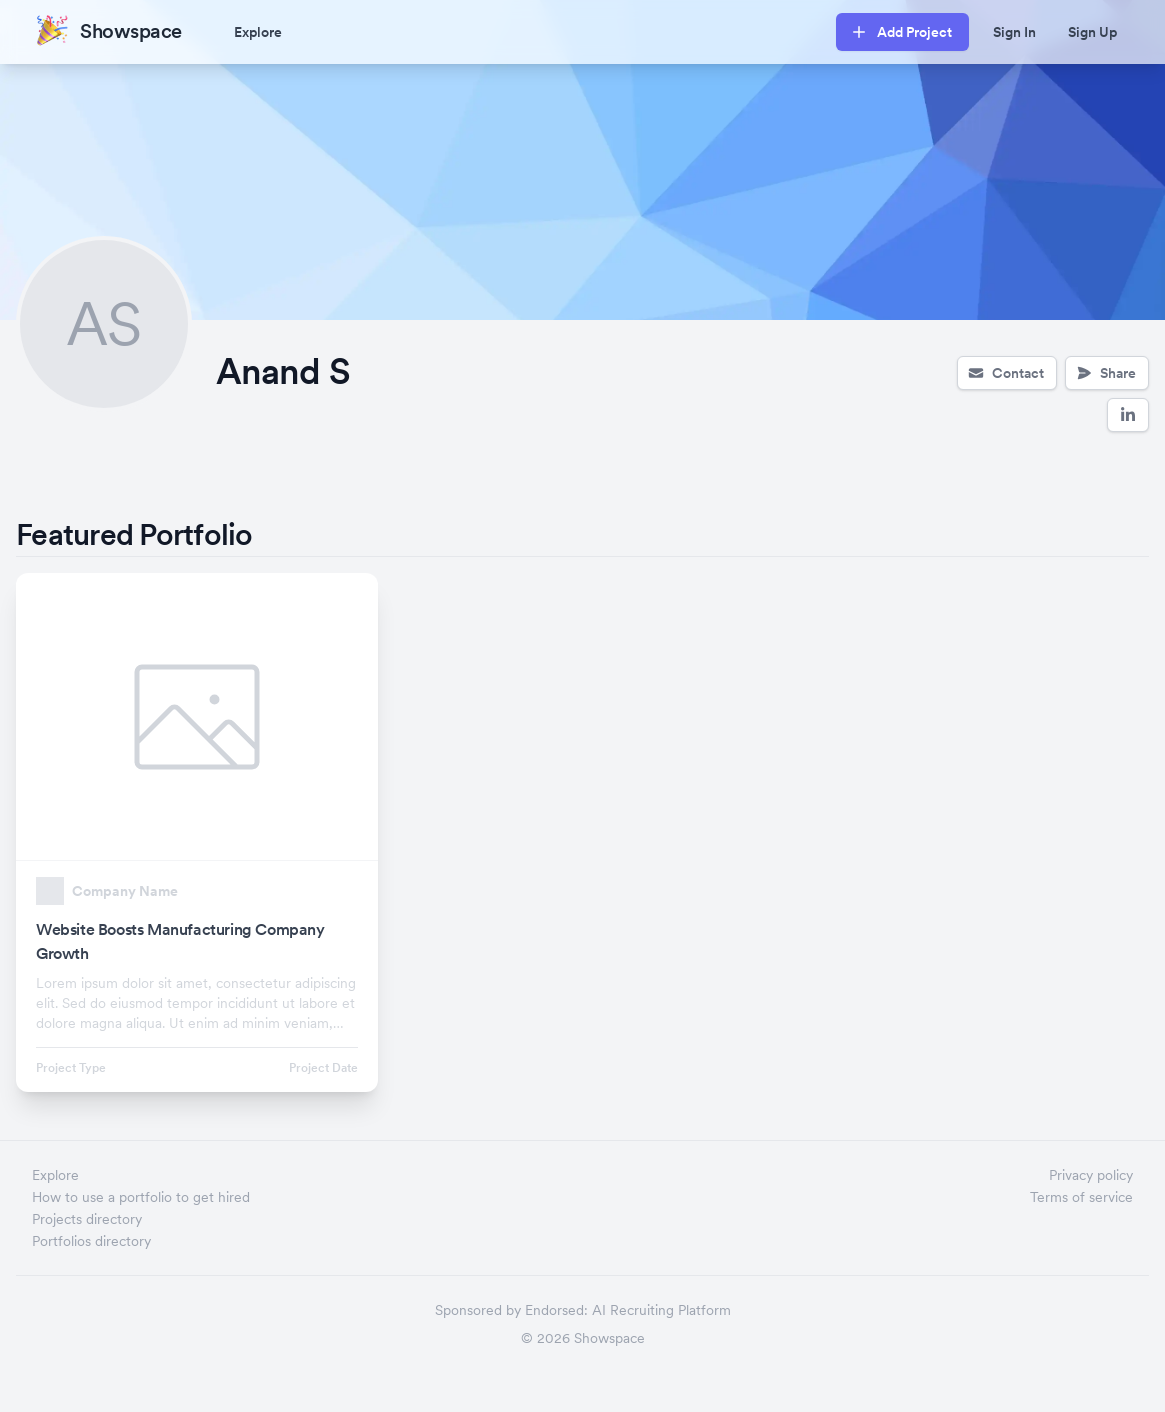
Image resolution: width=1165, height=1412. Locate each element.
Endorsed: (556, 1310)
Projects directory (87, 1219)
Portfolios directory (91, 1241)
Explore (258, 32)
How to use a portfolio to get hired (141, 1197)
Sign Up (1092, 32)
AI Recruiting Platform (661, 1310)
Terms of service (1081, 1197)
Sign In (1014, 32)
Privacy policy (1091, 1175)
